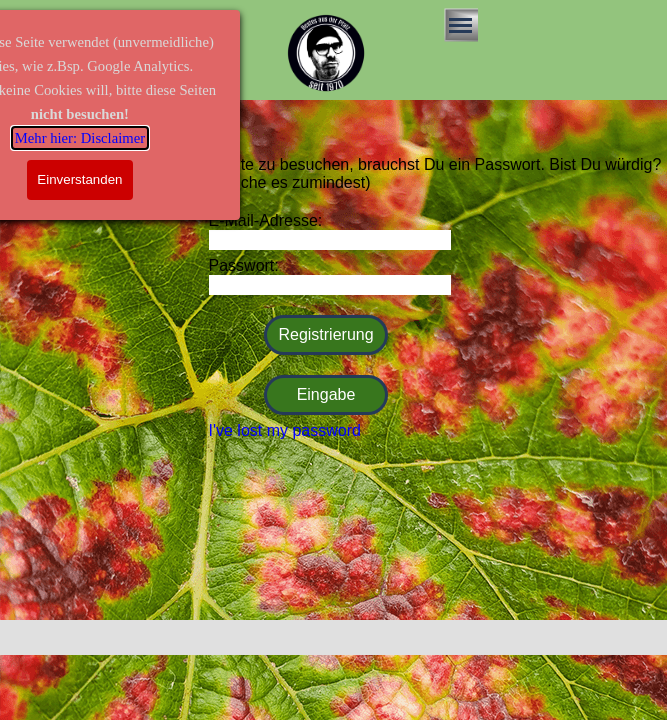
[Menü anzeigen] (461, 25)
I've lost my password (285, 430)
